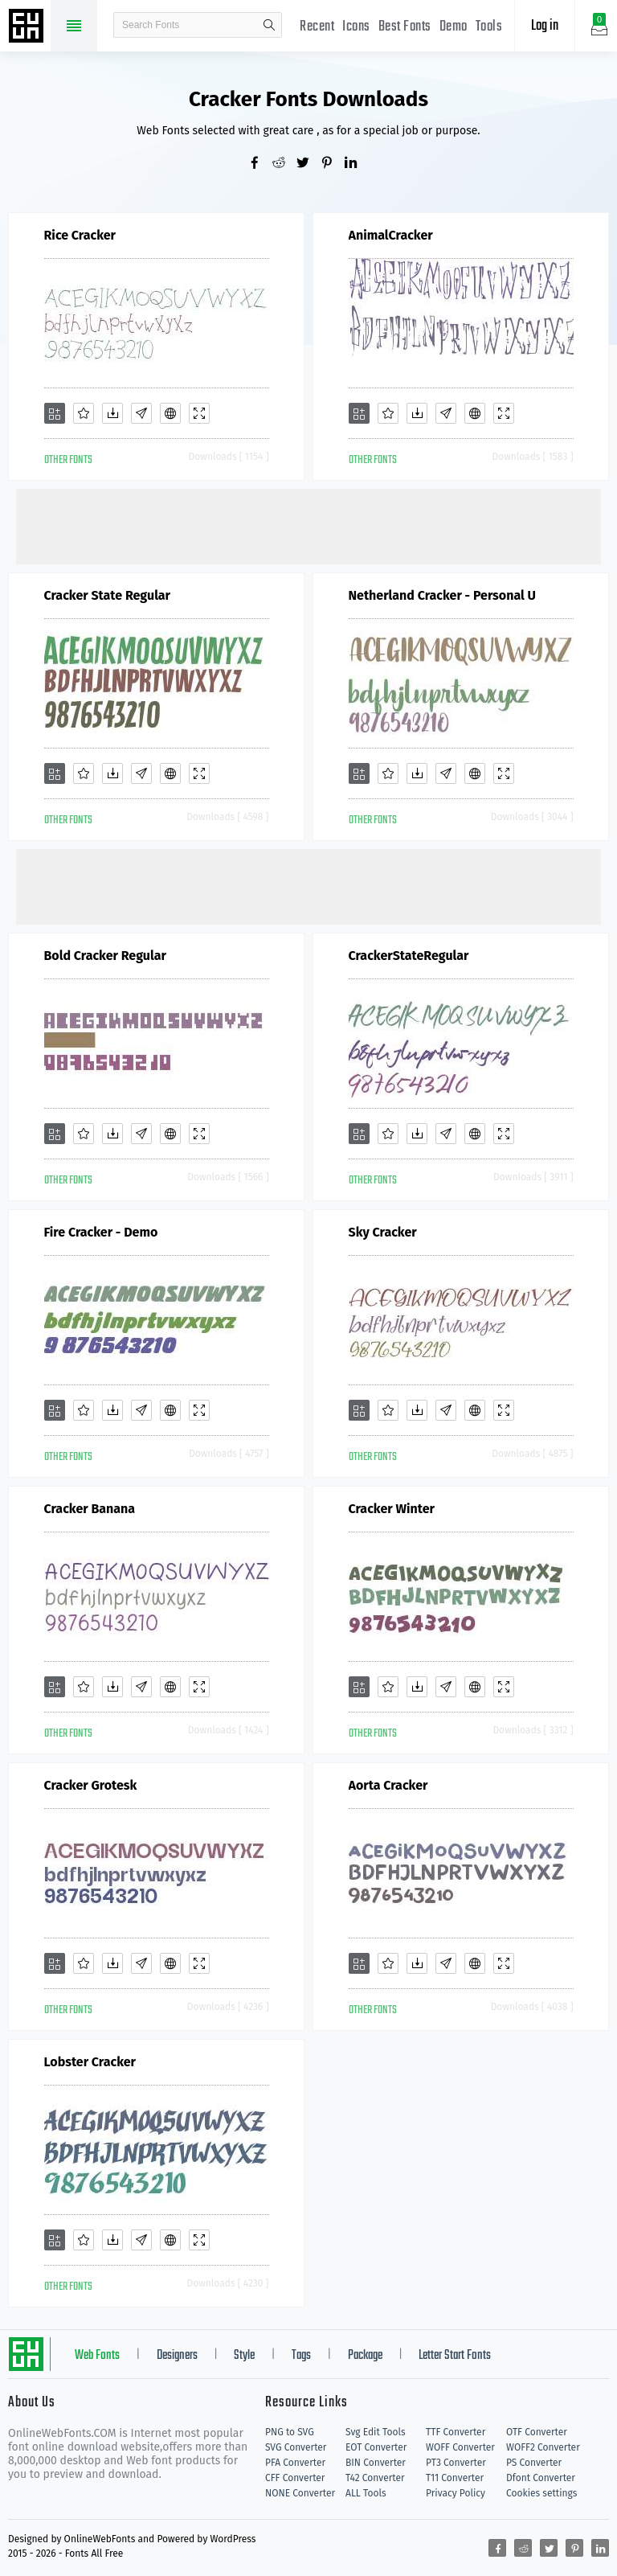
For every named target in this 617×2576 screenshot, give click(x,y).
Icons (356, 27)
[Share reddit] (284, 164)
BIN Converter (375, 2462)
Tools (489, 27)
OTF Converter (536, 2432)
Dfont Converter (540, 2478)
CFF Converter (295, 2478)
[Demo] (199, 413)
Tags (301, 2355)
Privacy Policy (455, 2493)
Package (365, 2355)
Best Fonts (404, 27)
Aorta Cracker (388, 1785)
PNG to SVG (289, 2432)
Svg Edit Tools (375, 2432)
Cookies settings (541, 2493)
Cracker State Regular (107, 595)
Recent (317, 27)
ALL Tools (365, 2493)
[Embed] (170, 413)
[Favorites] (83, 413)
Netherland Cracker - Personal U (442, 595)
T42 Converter (375, 2478)
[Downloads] (112, 413)
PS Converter (534, 2462)
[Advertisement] (308, 525)
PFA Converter (295, 2462)
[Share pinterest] (333, 164)
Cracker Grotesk (90, 1785)
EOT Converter (376, 2447)
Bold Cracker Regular (105, 955)
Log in (544, 26)
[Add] (54, 413)
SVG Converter (295, 2447)
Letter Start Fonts (455, 2355)
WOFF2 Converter (543, 2447)
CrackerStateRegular (409, 955)
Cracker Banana (90, 1508)
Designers (177, 2355)
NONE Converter (300, 2493)
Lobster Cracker (90, 2061)
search (269, 25)
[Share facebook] (260, 164)
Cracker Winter (392, 1508)
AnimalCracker (391, 235)
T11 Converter (455, 2478)
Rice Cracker (80, 235)
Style (244, 2355)
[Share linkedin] (357, 164)
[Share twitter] (308, 164)
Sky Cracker (383, 1232)
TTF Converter (455, 2432)
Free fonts (28, 27)
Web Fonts (97, 2355)
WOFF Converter (460, 2447)
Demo (453, 27)
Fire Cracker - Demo (101, 1232)
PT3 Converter (456, 2462)
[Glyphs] (141, 413)
